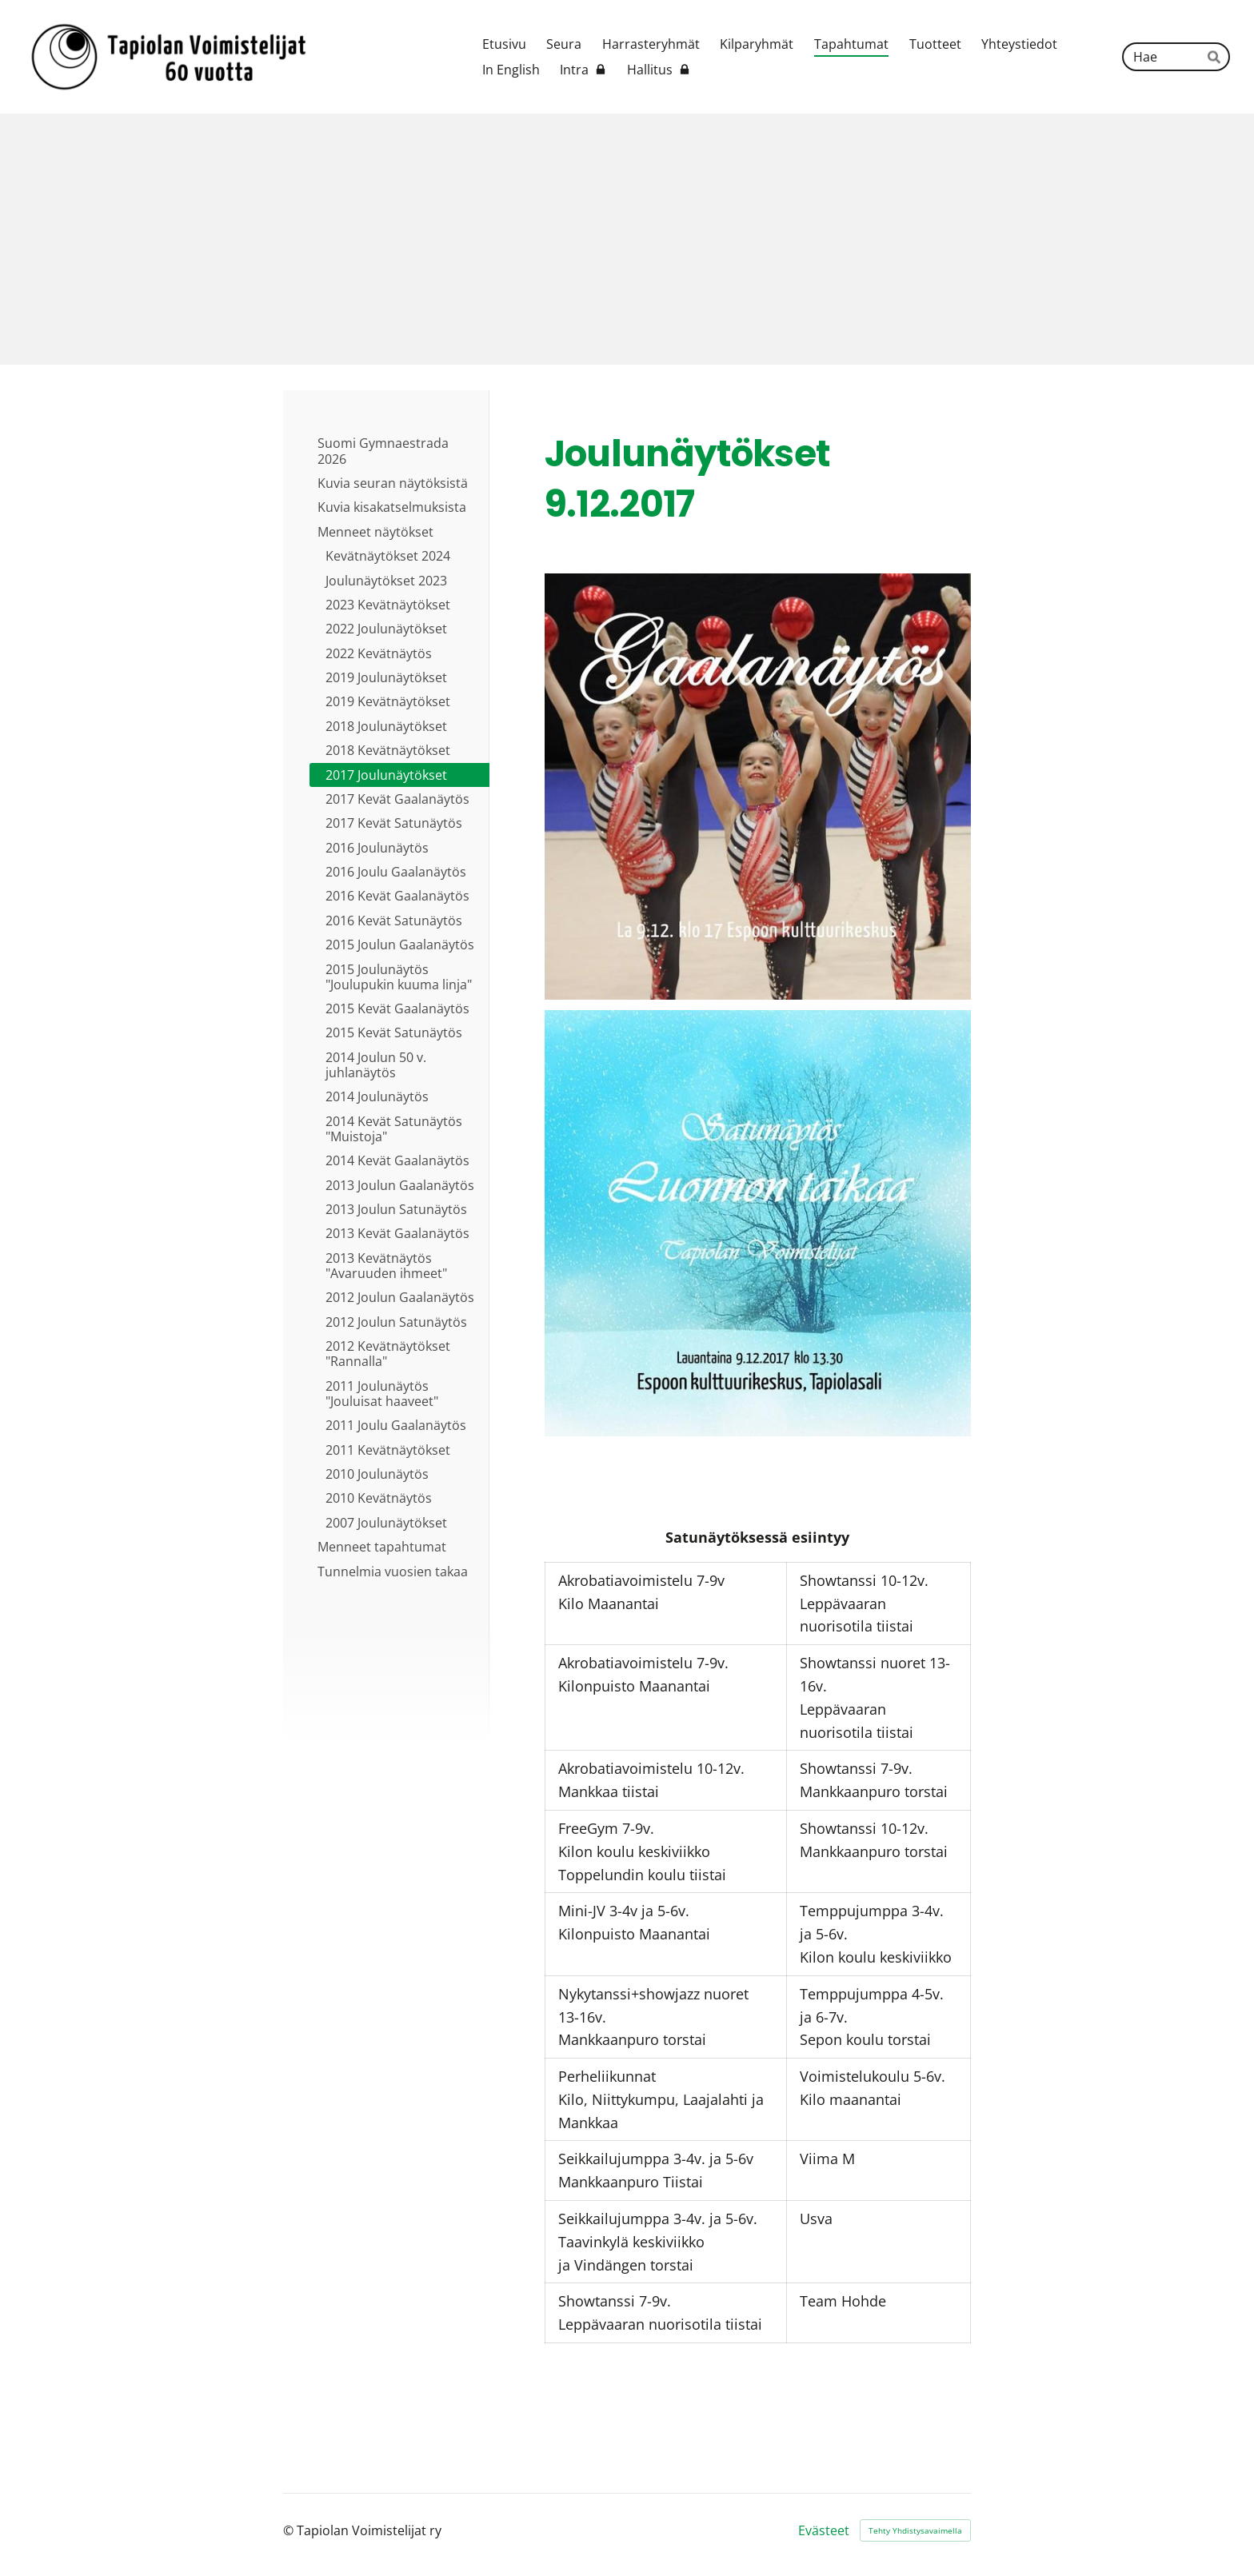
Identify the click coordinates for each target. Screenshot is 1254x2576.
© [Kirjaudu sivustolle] (290, 2530)
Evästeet (823, 2530)
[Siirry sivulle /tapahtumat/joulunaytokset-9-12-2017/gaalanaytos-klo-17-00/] (758, 786)
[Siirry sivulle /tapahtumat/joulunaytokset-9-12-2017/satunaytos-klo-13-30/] (758, 1223)
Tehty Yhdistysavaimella (915, 2530)
